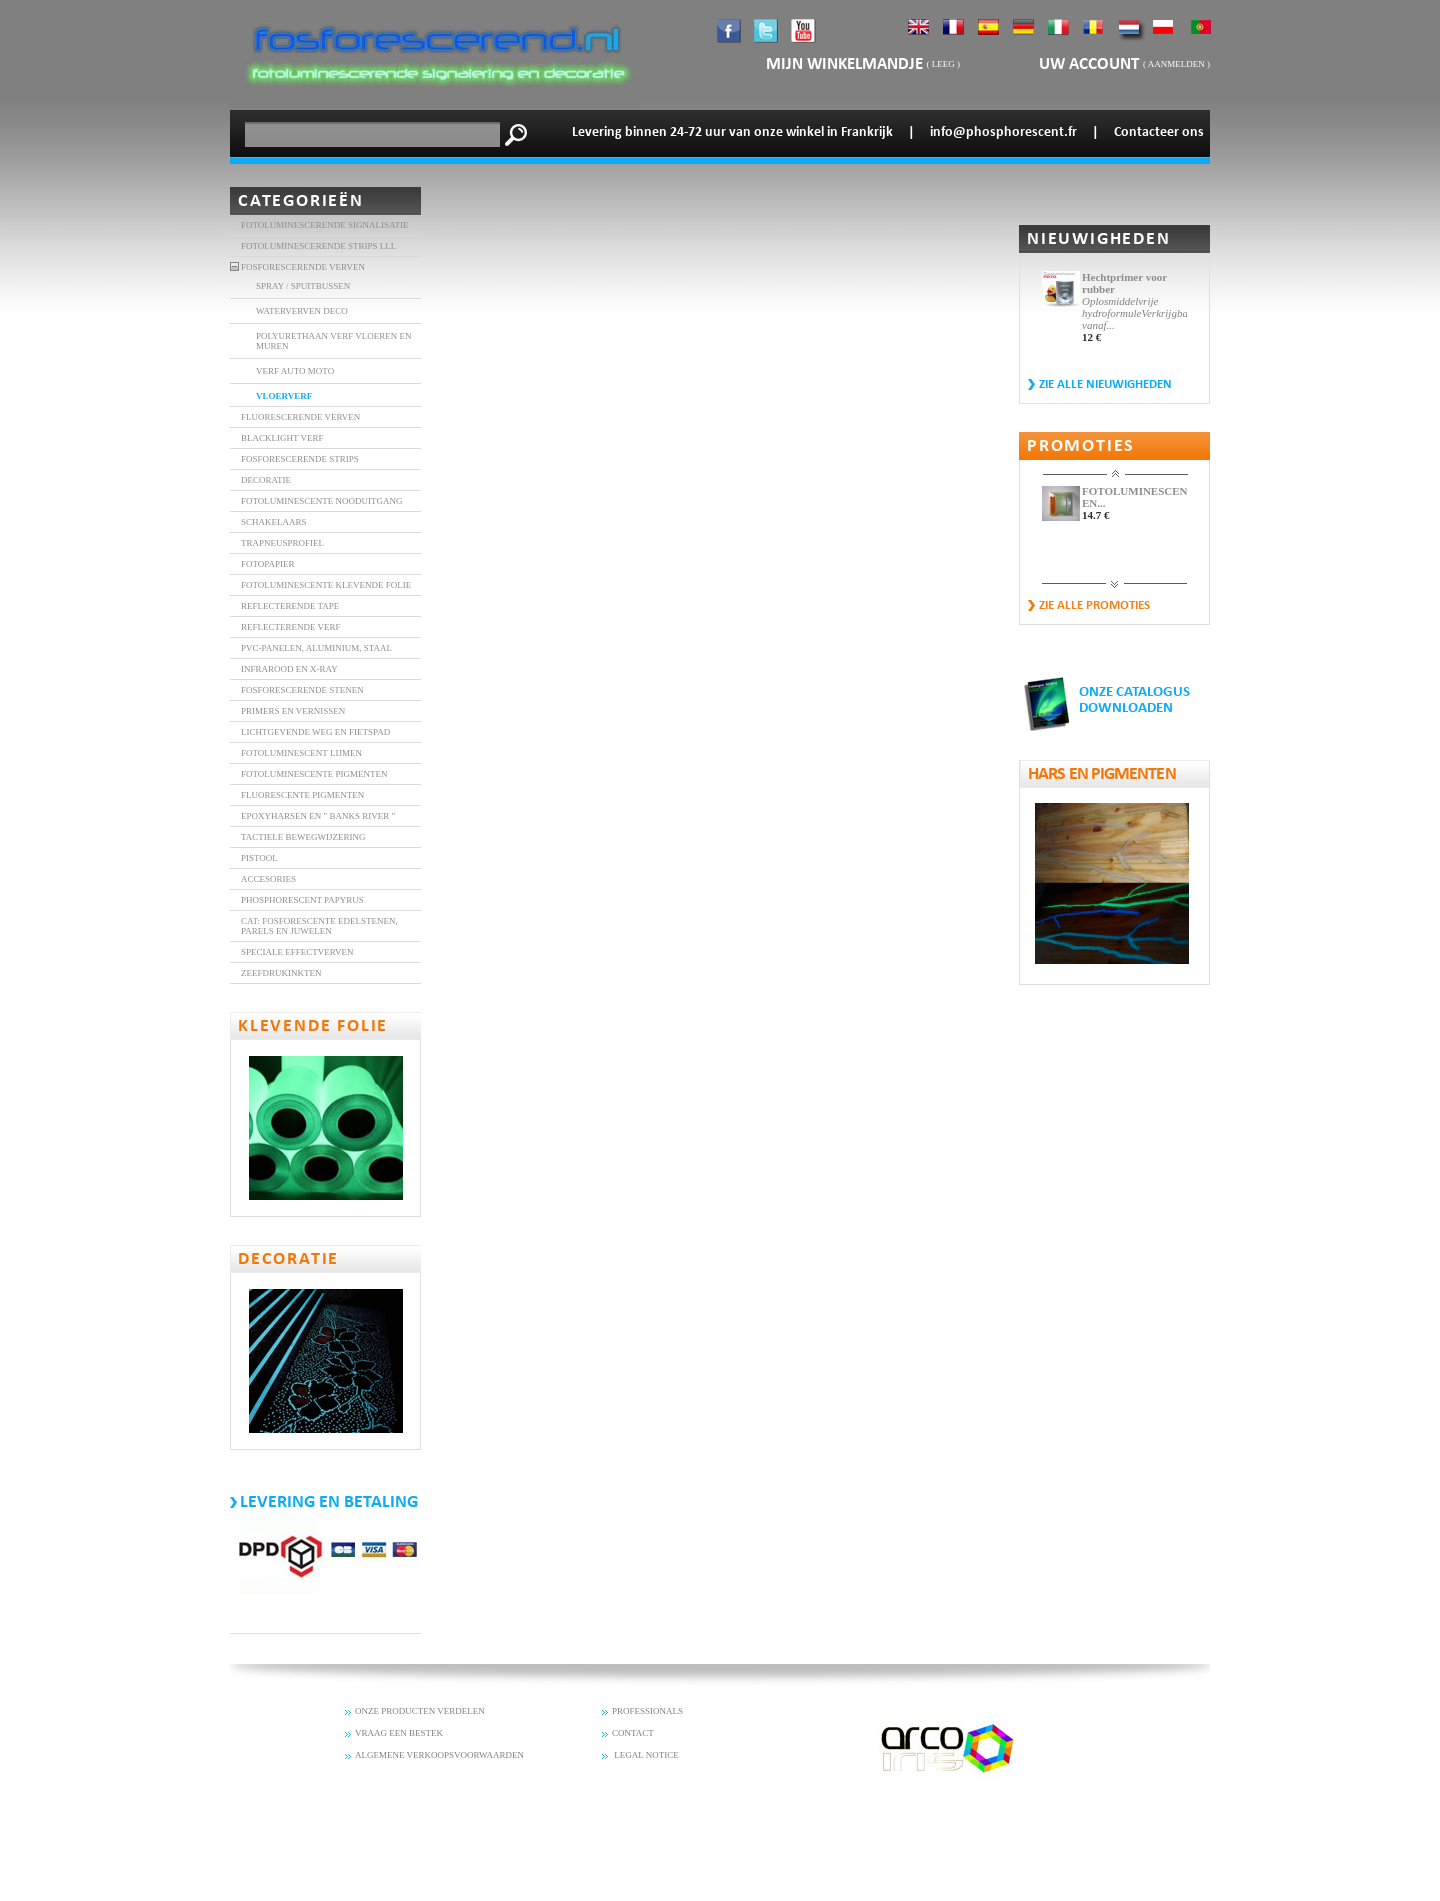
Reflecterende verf (291, 627)
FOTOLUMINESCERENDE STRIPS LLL (318, 246)
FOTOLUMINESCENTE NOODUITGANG (322, 501)
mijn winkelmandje (844, 64)
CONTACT (633, 1733)
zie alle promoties (1094, 605)
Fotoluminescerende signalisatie (325, 225)
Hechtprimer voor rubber (1124, 283)
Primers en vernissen (293, 711)
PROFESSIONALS (647, 1711)
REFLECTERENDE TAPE (290, 606)
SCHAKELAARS (274, 522)
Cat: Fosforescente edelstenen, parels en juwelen (319, 926)
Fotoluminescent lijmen (301, 753)
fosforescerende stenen (302, 690)
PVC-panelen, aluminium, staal (316, 648)
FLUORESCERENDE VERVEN (300, 417)
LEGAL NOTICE (645, 1755)
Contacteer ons (1159, 132)
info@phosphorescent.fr (1003, 132)
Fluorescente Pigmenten (302, 795)
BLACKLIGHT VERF (282, 438)
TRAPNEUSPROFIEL (282, 543)
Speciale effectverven (297, 952)
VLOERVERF (284, 396)
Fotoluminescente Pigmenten (314, 774)
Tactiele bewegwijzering (303, 837)
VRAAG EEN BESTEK (399, 1733)
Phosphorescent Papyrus (302, 900)
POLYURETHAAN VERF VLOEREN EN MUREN (334, 341)
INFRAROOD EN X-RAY (289, 669)
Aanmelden (1176, 64)
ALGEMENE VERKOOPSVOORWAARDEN (439, 1755)
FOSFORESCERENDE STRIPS (300, 459)
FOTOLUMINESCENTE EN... (1134, 497)
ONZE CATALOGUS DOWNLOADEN (1134, 700)
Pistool (259, 858)
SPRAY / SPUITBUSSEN (303, 286)
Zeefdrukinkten (281, 973)
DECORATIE (266, 480)
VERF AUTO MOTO (295, 371)
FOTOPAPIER (268, 564)
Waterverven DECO (302, 311)
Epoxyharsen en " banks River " (318, 816)
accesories (268, 879)
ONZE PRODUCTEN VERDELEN (420, 1711)
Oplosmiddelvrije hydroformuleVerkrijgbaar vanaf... (1134, 313)
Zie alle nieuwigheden (1105, 384)
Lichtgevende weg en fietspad (315, 732)
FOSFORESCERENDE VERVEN (303, 267)
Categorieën (301, 201)
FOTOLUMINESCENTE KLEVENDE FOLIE (326, 585)
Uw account (1091, 64)
